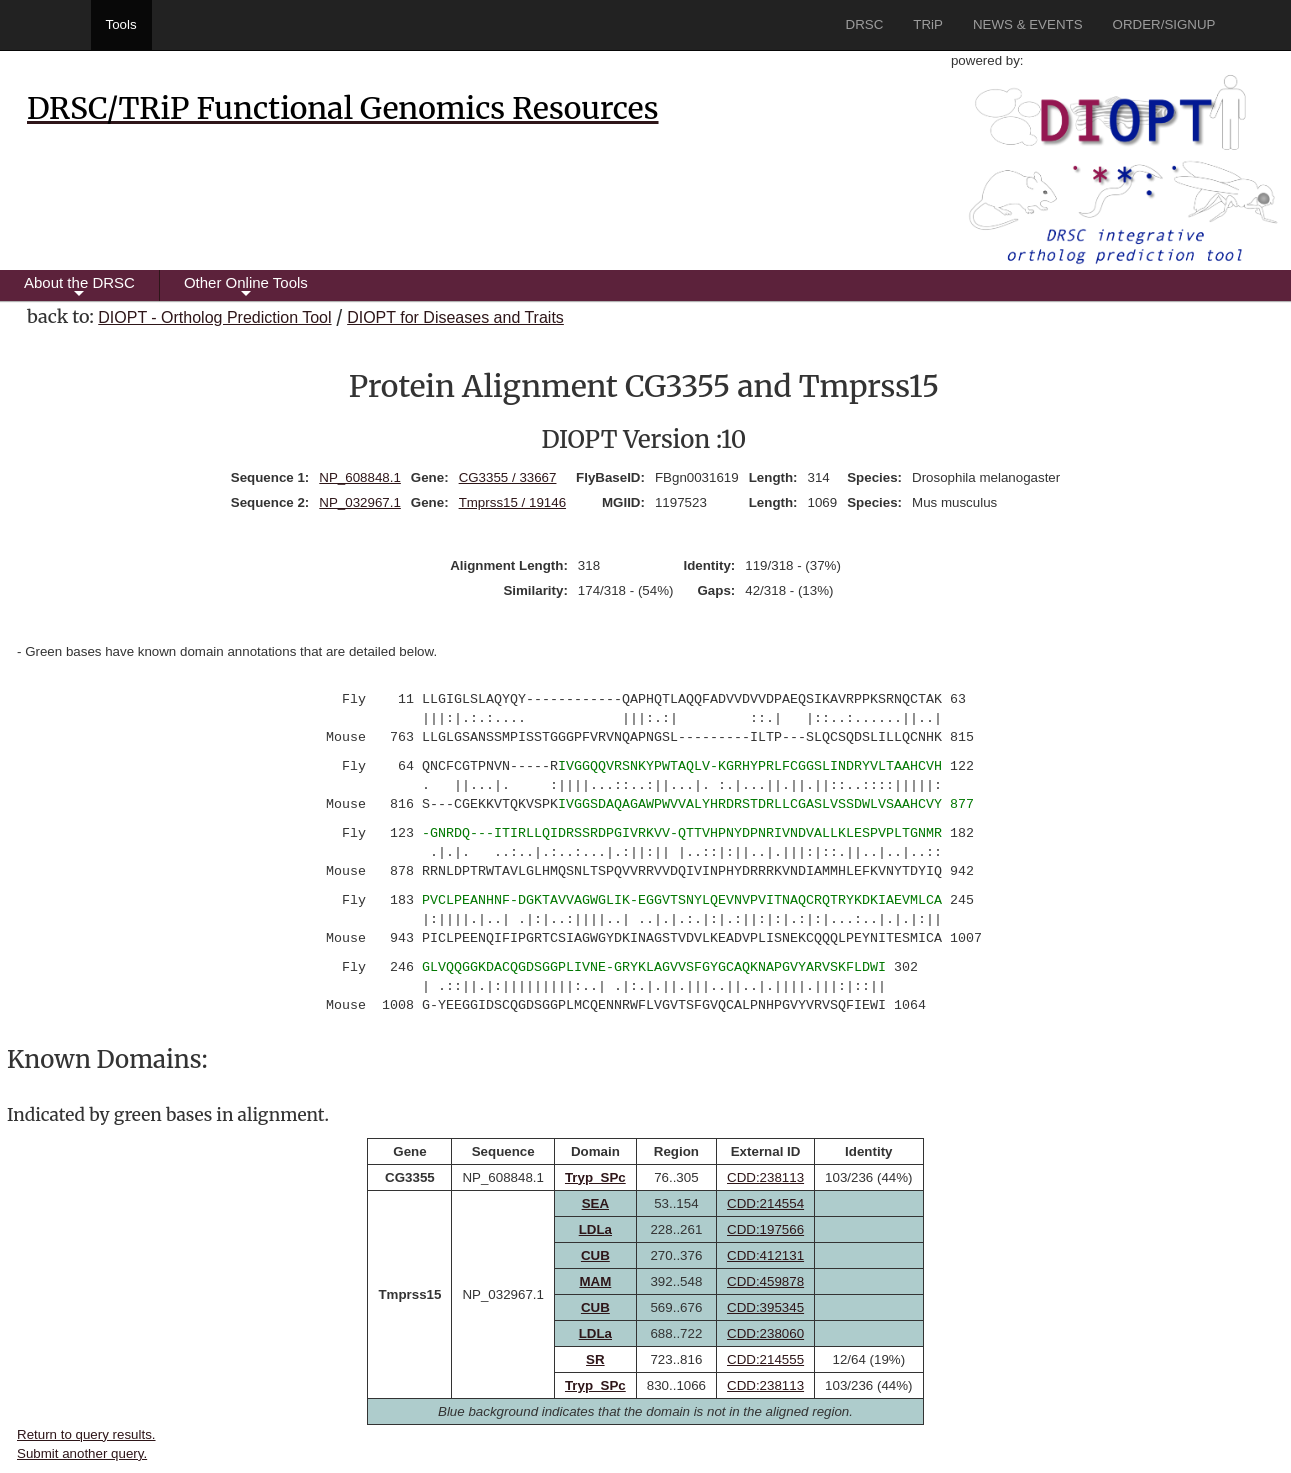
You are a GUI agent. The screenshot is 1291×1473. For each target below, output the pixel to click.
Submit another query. (82, 1453)
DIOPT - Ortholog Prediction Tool (214, 317)
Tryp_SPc (595, 1177)
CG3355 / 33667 (508, 477)
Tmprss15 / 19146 (512, 502)
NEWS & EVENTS (1028, 24)
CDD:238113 (765, 1177)
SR (595, 1359)
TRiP (928, 24)
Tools (121, 24)
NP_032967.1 (360, 502)
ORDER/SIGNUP (1164, 24)
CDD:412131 (765, 1255)
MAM (595, 1281)
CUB (595, 1255)
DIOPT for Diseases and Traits (455, 317)
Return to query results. (86, 1434)
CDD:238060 (765, 1333)
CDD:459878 (765, 1281)
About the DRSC (79, 287)
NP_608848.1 (360, 477)
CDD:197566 (765, 1229)
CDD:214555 (765, 1359)
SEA (595, 1203)
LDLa (595, 1229)
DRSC (865, 24)
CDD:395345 (765, 1307)
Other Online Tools (246, 287)
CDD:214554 (765, 1203)
